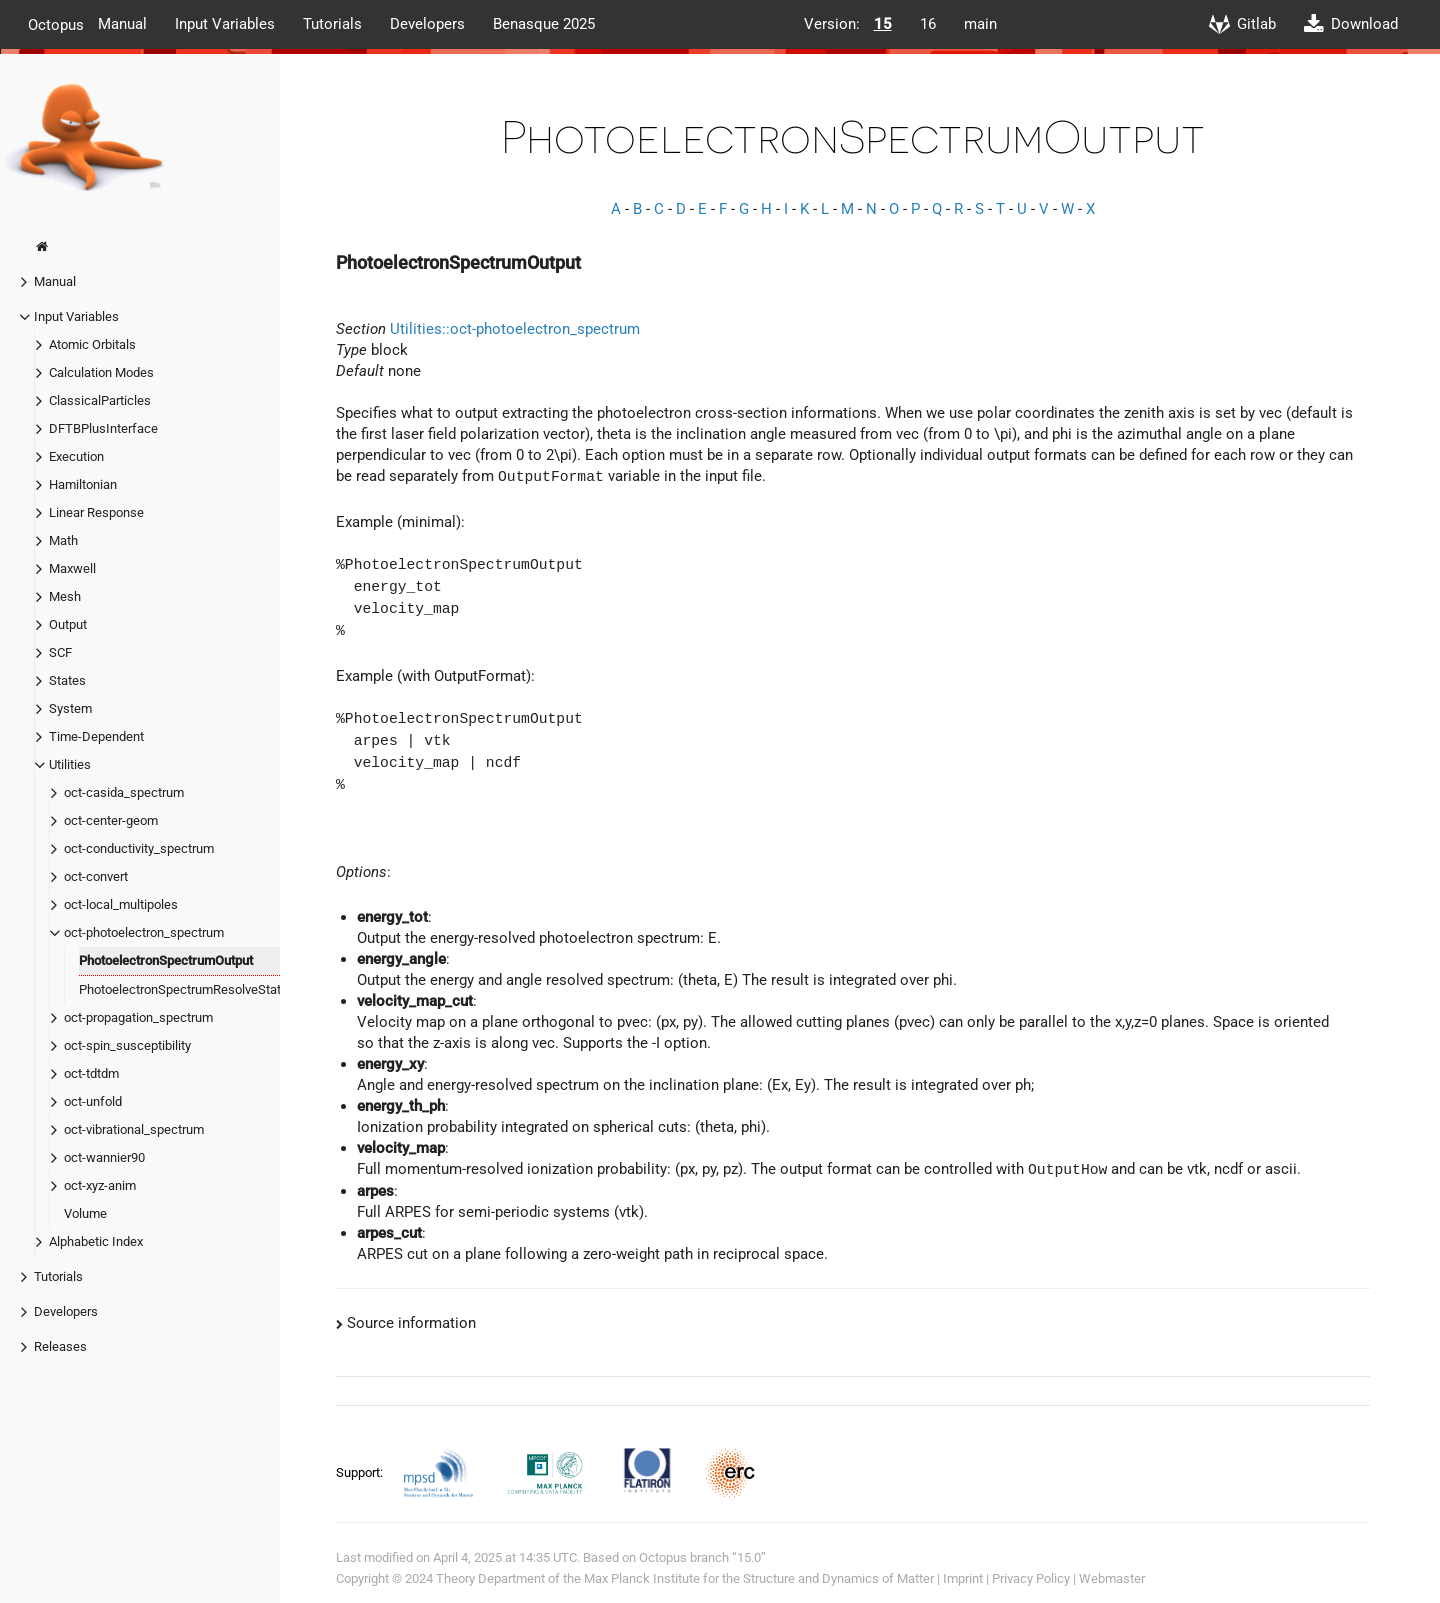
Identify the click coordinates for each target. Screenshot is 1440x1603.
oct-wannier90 (104, 1157)
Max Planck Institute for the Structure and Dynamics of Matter (759, 1578)
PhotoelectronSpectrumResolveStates (187, 989)
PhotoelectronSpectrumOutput (166, 960)
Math (63, 540)
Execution (76, 456)
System (70, 708)
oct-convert (96, 876)
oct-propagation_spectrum (138, 1017)
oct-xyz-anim (100, 1185)
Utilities (70, 764)
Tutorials (332, 24)
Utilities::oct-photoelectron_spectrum (515, 329)
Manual (122, 24)
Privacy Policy (1031, 1578)
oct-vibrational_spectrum (134, 1129)
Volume (85, 1213)
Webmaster (1112, 1578)
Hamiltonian (83, 484)
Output (68, 624)
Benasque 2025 (544, 24)
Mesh (65, 596)
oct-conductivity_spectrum (139, 848)
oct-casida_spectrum (124, 792)
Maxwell (72, 568)
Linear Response (96, 512)
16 (928, 24)
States (67, 680)
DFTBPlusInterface (103, 428)
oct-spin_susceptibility (127, 1045)
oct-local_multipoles (121, 904)
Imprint (963, 1578)
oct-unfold (93, 1101)
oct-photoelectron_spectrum (144, 932)
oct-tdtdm (91, 1073)
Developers (427, 24)
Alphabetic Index (96, 1241)
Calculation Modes (101, 372)
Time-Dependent (96, 736)
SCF (60, 652)
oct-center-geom (111, 820)
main (980, 24)
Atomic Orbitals (92, 344)
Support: (361, 1472)
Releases (60, 1346)
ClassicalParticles (100, 400)
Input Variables (225, 24)
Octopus (56, 24)
